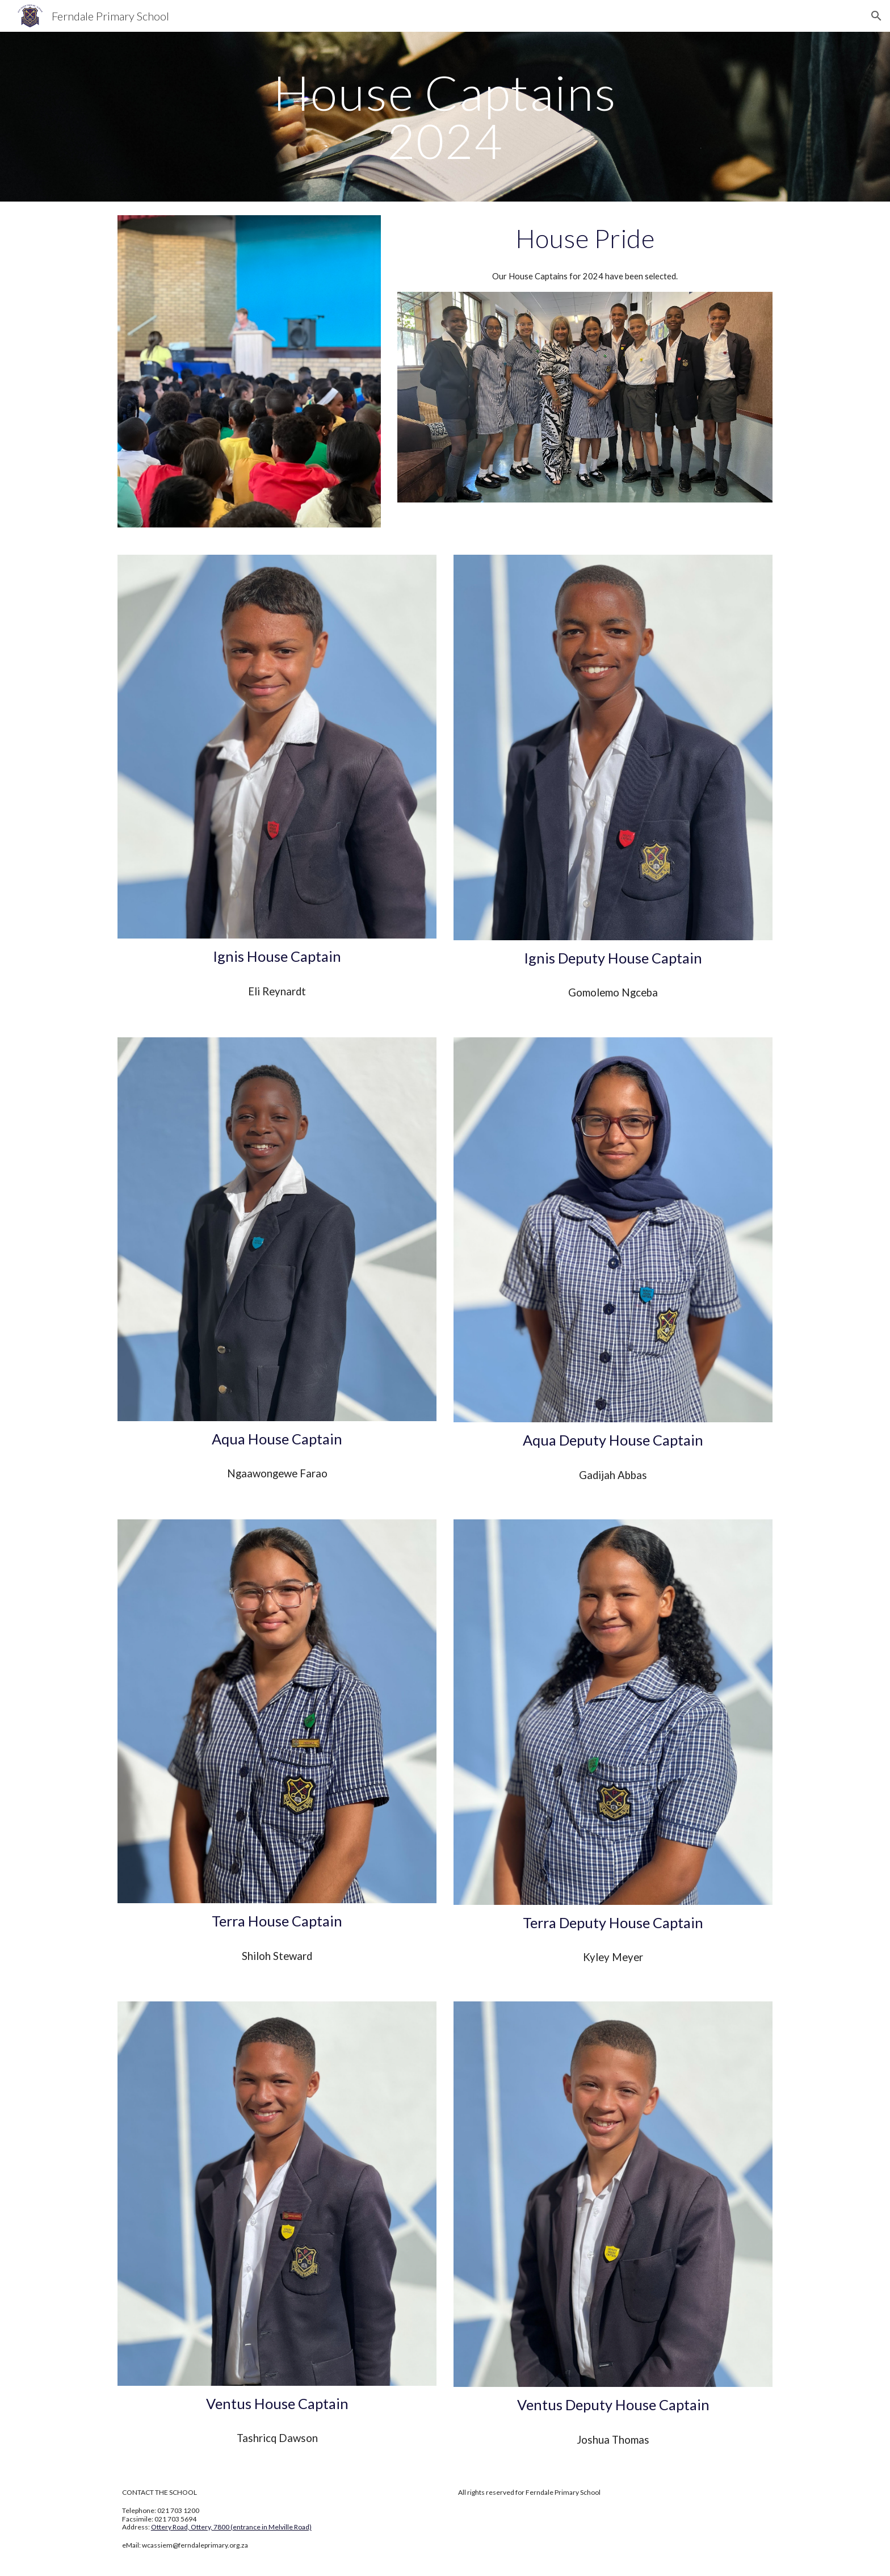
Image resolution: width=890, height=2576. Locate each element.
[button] (876, 16)
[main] (445, 117)
